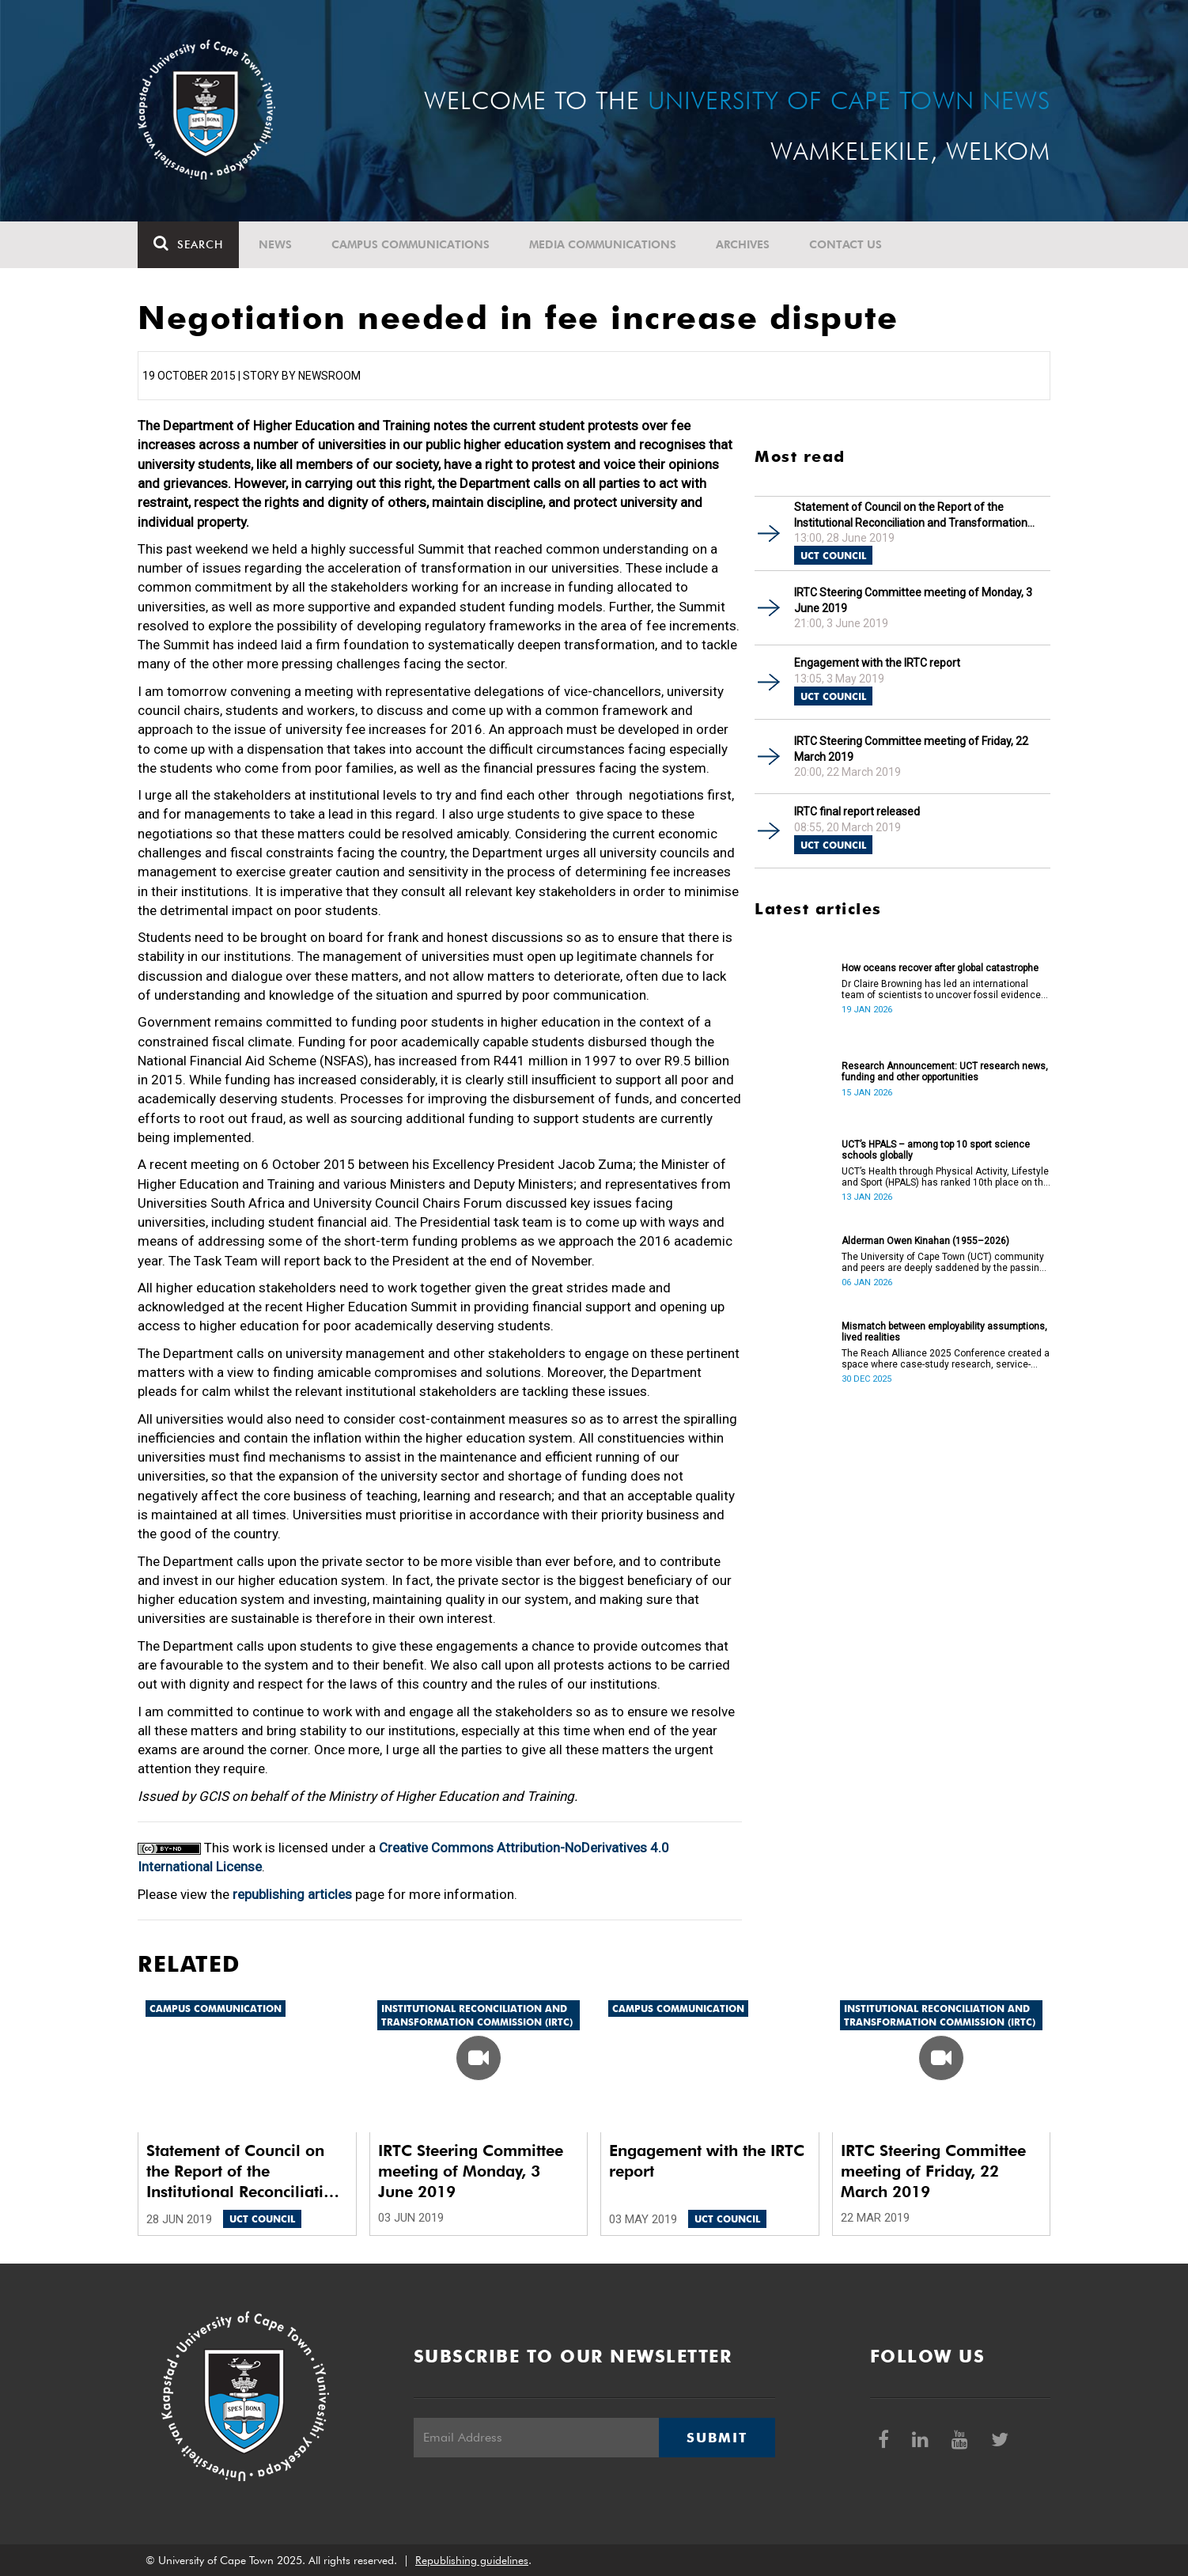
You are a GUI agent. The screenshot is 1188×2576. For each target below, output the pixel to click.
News (275, 244)
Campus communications (410, 244)
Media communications (602, 244)
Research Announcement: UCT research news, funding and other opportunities (945, 1072)
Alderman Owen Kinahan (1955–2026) (925, 1240)
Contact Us (845, 244)
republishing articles (292, 1894)
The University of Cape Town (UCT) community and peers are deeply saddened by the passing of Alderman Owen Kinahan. (943, 1262)
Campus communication (215, 2008)
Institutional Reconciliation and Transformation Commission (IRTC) (477, 2015)
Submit (717, 2437)
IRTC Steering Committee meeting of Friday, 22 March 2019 (911, 749)
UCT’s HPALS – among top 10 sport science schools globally (936, 1150)
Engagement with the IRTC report (877, 662)
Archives (743, 244)
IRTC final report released (857, 811)
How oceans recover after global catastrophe (940, 968)
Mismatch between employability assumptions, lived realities (944, 1332)
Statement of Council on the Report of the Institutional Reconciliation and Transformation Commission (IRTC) (910, 515)
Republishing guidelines (471, 2560)
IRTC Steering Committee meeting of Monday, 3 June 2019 (913, 600)
